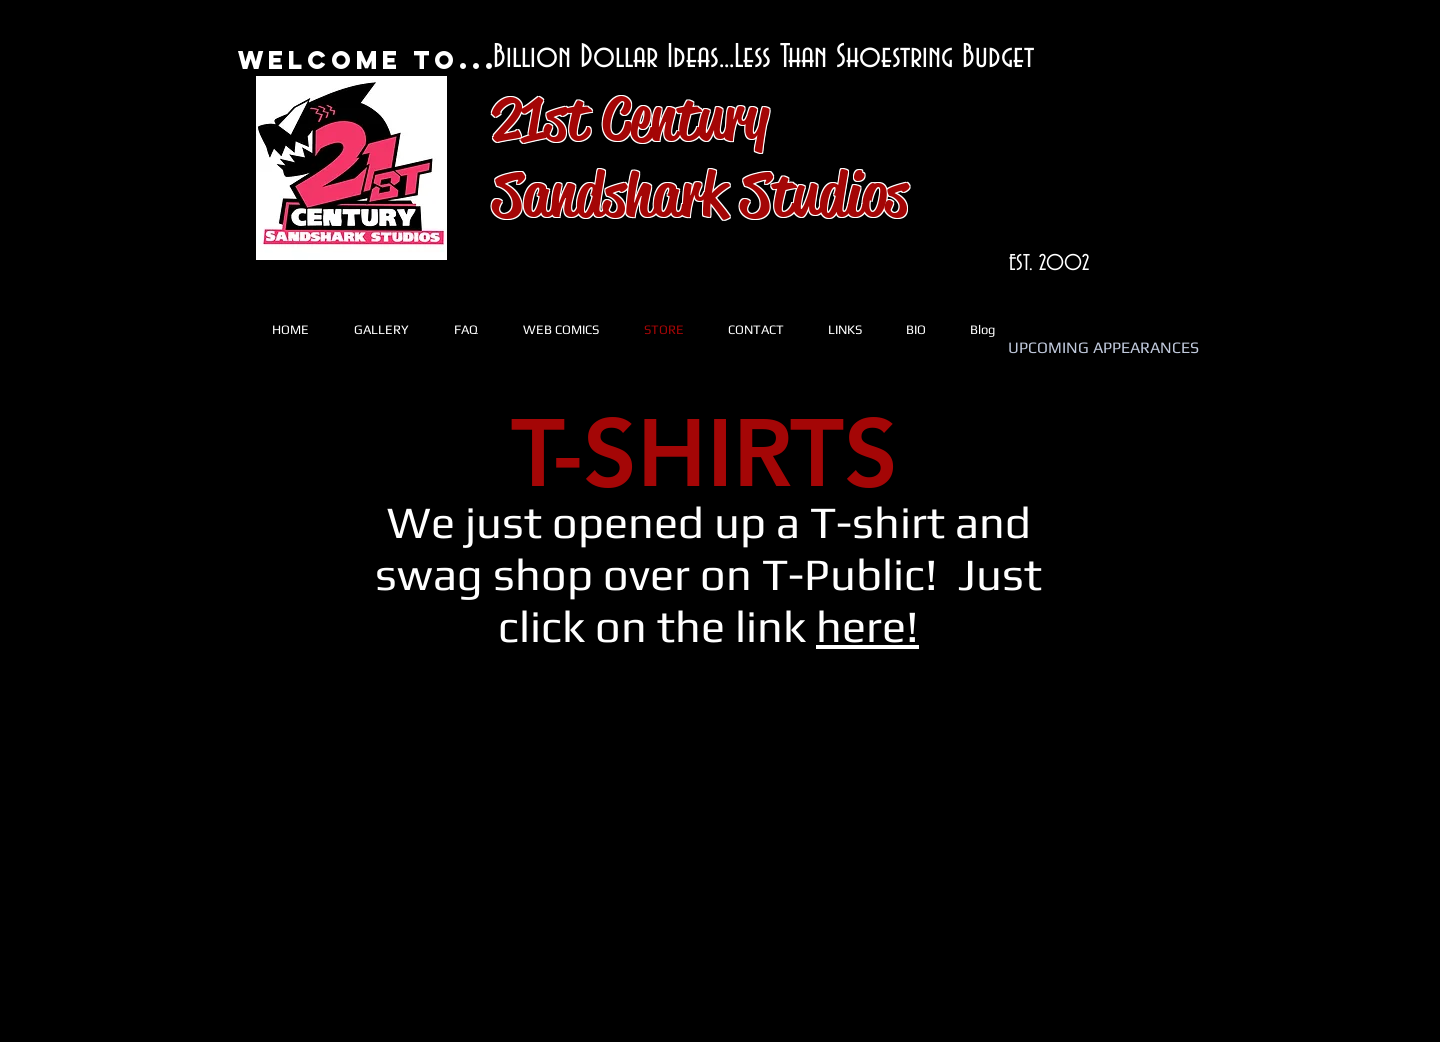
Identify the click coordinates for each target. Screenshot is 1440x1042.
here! (867, 626)
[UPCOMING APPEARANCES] (1103, 348)
